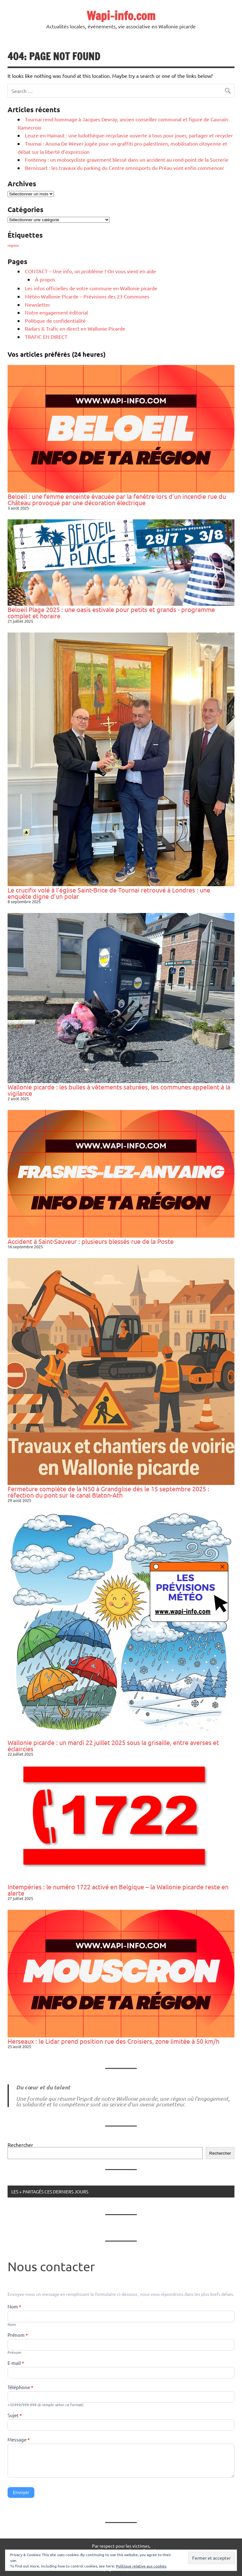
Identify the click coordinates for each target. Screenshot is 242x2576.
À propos (45, 279)
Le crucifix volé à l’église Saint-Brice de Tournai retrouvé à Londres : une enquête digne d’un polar (109, 893)
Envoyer (21, 2492)
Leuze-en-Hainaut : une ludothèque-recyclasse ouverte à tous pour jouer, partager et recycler (129, 135)
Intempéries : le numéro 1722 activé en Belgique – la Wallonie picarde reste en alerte (118, 1890)
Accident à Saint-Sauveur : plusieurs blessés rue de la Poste (91, 1241)
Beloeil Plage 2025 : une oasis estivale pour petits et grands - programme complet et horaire (111, 612)
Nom (14, 2307)
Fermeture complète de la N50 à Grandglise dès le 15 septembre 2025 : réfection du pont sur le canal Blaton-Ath (108, 1492)
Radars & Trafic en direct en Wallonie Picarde (75, 328)
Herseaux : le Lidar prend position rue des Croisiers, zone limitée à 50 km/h (113, 2041)
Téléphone (20, 2387)
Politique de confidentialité (55, 320)
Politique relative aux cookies (141, 2565)
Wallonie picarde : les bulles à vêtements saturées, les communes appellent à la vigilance (119, 1090)
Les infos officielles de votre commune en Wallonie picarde (91, 288)
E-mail (16, 2363)
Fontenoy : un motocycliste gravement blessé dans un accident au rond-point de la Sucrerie (126, 159)
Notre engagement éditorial (56, 312)
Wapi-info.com (121, 16)
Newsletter (37, 304)
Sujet (15, 2415)
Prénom (18, 2335)
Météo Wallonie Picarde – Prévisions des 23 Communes (87, 296)
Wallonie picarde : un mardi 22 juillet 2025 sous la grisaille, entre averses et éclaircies (113, 1745)
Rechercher (20, 2144)
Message (19, 2440)
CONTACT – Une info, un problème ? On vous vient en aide (90, 271)
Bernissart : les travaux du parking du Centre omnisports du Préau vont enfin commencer (124, 168)
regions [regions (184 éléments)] (13, 245)
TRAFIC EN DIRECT (46, 336)
